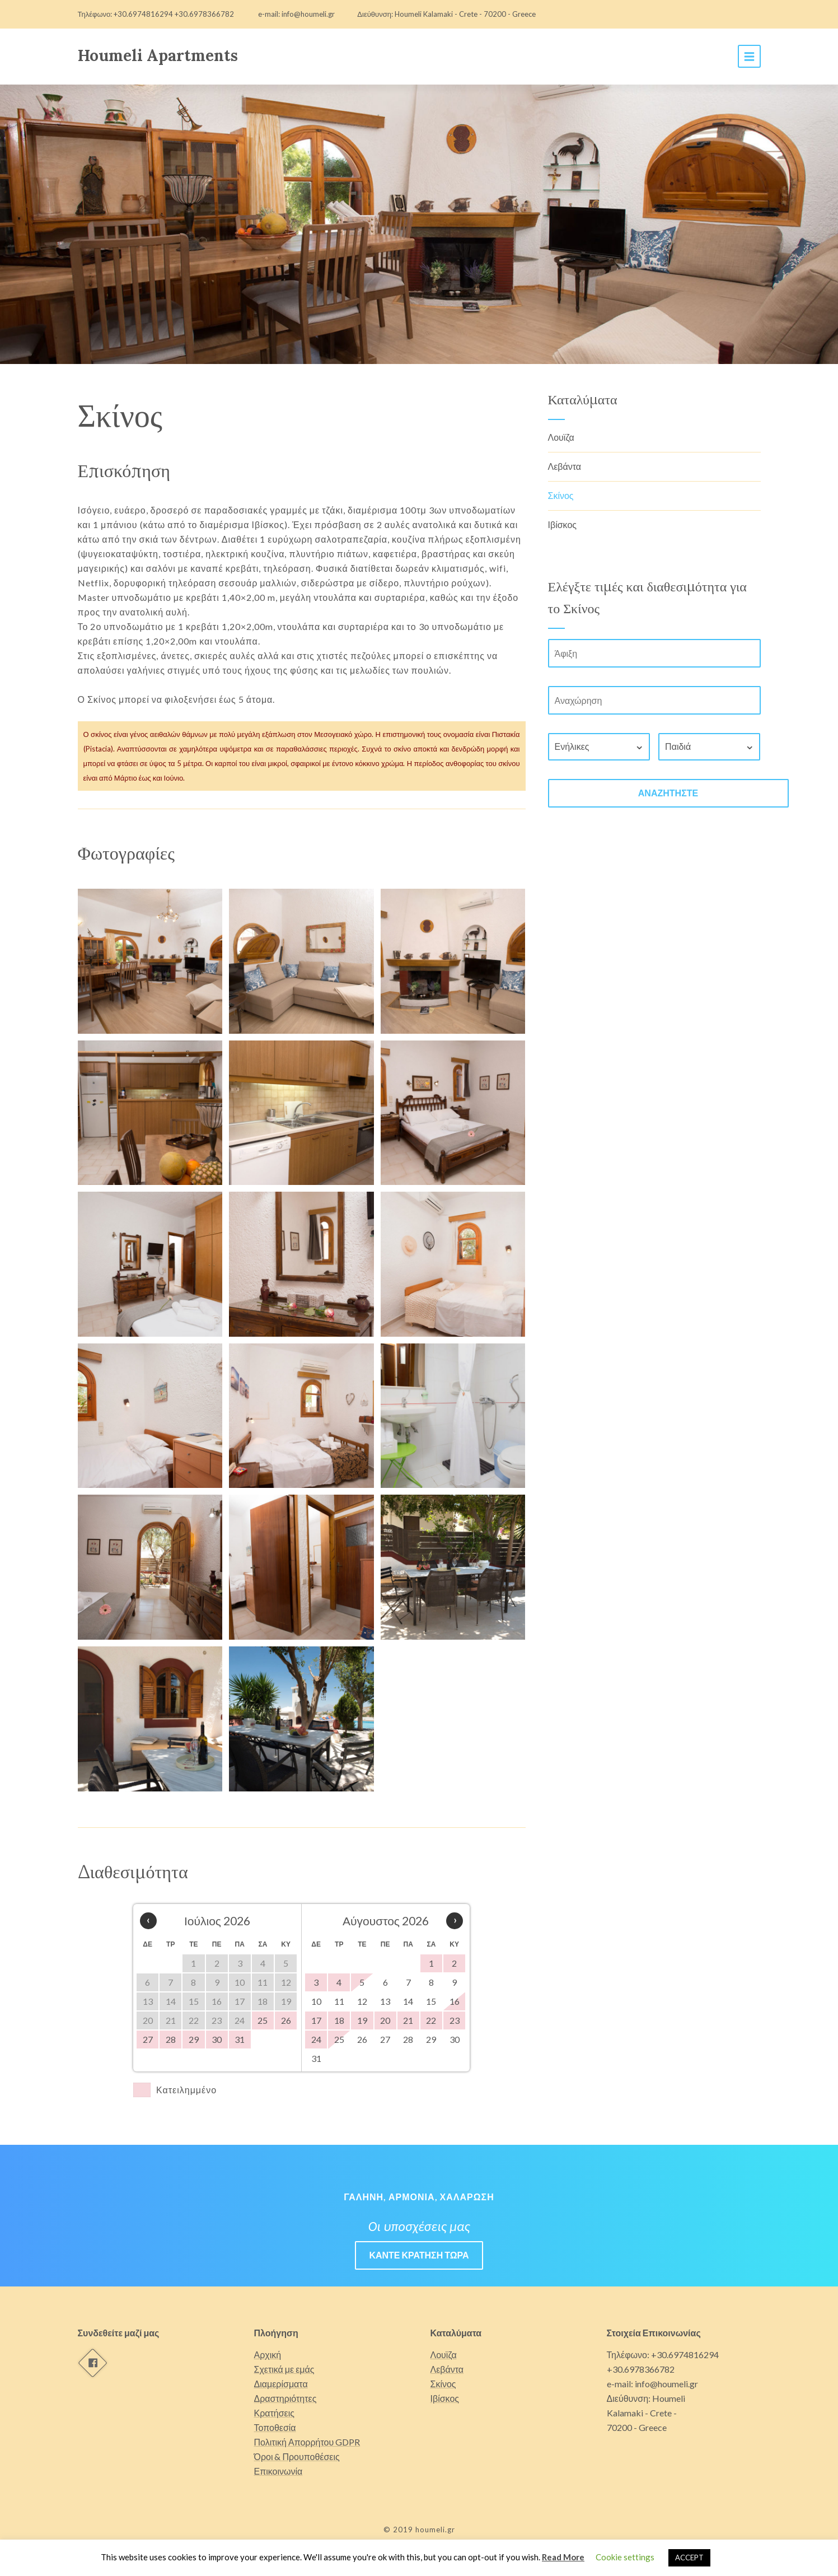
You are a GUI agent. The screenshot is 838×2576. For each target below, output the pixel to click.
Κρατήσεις (274, 2412)
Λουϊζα (561, 437)
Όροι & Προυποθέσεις (297, 2456)
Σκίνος (561, 495)
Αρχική (268, 2354)
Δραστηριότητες (285, 2398)
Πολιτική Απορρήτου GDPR (307, 2442)
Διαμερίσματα (281, 2383)
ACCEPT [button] (689, 2557)
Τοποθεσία (275, 2427)
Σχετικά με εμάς (284, 2369)
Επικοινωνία (278, 2471)
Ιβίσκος (562, 524)
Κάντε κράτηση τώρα (419, 2255)
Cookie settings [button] (625, 2557)
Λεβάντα (565, 466)
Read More (563, 2557)
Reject (725, 2557)
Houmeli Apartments (158, 55)
